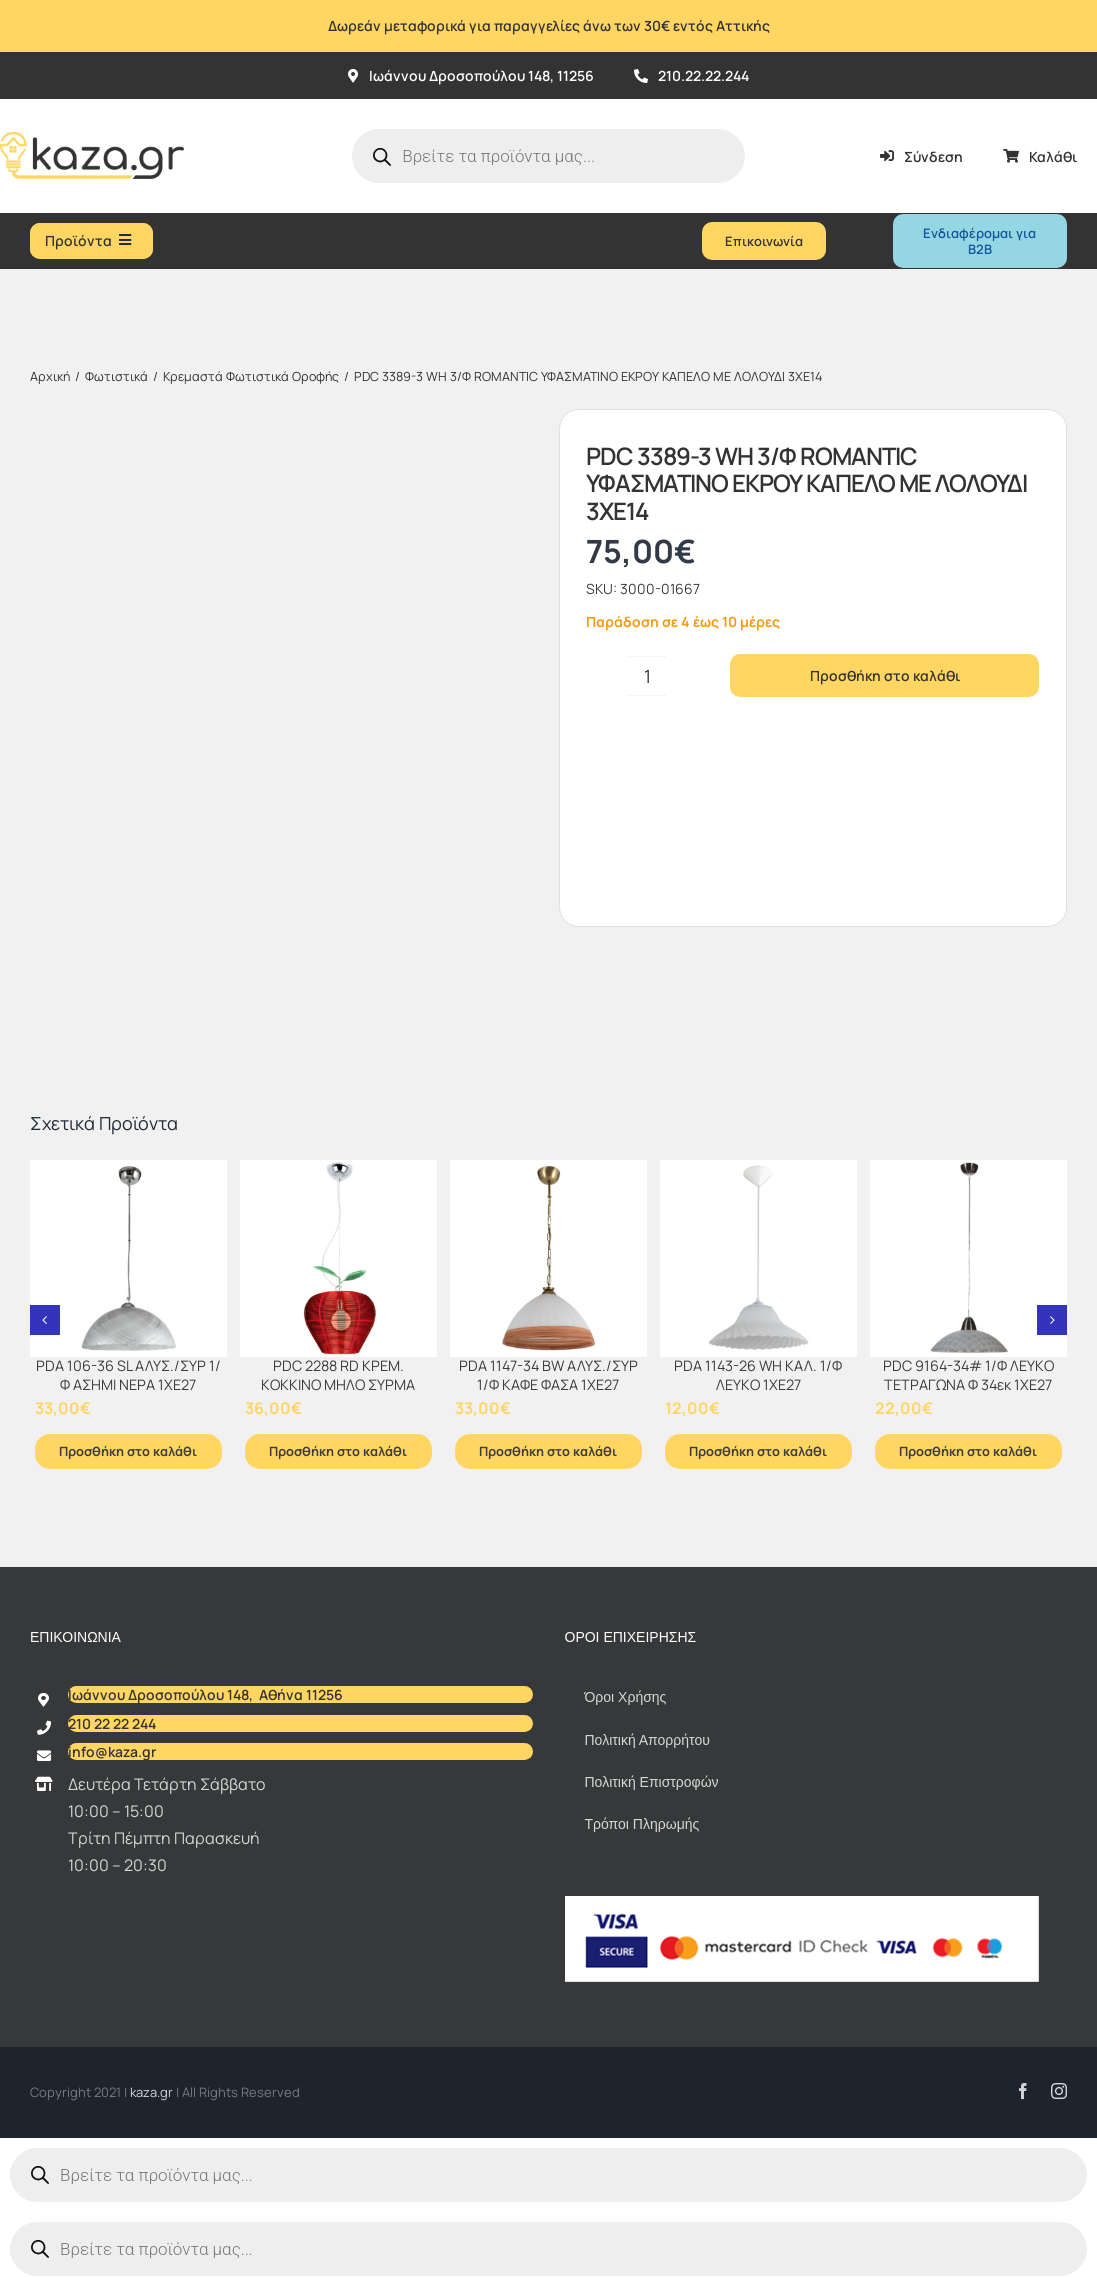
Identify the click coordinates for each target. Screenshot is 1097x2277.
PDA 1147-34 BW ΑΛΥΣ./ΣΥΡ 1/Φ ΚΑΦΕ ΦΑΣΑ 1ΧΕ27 (548, 1375)
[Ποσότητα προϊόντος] (647, 676)
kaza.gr (153, 2092)
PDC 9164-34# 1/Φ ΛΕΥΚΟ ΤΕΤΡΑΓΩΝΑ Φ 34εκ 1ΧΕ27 (968, 1375)
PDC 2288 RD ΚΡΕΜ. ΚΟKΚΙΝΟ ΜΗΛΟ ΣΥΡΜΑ (338, 1375)
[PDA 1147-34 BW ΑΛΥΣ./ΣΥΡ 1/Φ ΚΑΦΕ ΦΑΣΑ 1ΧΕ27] (548, 1258)
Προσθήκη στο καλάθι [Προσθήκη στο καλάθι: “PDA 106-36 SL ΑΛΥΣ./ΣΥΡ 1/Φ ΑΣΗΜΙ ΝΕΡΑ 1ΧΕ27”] (128, 1451)
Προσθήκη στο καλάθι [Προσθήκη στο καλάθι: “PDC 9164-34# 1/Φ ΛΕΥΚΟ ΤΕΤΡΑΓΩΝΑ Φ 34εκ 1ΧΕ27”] (968, 1451)
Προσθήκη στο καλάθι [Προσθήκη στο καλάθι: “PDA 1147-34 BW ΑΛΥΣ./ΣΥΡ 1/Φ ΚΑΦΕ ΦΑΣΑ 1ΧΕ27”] (548, 1451)
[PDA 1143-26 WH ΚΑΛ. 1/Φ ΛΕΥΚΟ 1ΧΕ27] (758, 1258)
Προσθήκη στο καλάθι (885, 675)
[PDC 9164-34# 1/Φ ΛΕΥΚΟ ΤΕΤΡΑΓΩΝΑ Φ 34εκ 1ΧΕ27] (968, 1258)
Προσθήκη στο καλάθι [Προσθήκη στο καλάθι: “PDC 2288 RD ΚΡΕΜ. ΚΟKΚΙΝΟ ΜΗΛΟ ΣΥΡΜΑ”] (338, 1451)
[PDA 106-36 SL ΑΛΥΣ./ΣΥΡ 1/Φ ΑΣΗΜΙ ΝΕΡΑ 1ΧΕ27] (128, 1258)
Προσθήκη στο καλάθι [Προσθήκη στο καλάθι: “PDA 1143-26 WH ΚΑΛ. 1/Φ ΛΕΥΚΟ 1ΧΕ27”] (758, 1451)
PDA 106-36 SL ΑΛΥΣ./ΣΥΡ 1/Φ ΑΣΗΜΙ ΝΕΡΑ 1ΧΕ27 (128, 1375)
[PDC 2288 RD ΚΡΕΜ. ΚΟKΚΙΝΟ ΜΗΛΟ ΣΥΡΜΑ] (338, 1258)
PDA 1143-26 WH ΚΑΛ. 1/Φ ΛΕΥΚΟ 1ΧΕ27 (758, 1375)
